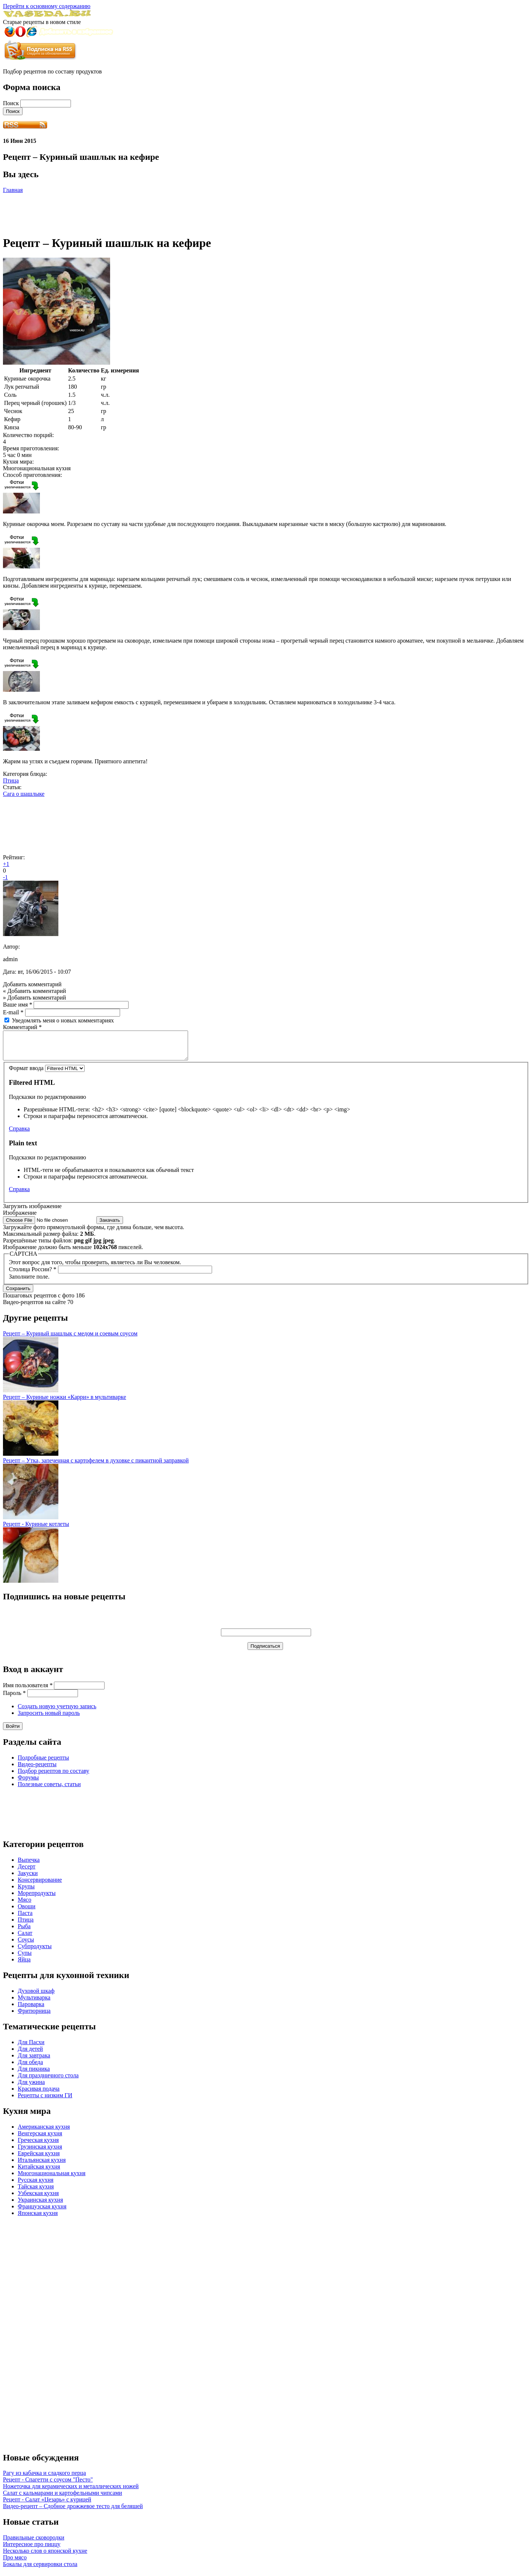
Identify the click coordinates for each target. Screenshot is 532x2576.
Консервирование (40, 1885)
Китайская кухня (39, 2172)
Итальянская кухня (42, 2165)
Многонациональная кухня (51, 2179)
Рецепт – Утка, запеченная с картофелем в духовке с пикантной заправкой (96, 1466)
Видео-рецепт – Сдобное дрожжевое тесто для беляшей (73, 2511)
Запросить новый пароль (49, 1718)
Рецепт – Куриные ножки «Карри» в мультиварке (64, 1402)
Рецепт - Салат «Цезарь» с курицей (47, 2505)
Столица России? (33, 1275)
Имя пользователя (27, 1691)
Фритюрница (34, 2016)
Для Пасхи (31, 2047)
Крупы (26, 1892)
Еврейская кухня (39, 2159)
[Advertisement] (137, 210)
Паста (25, 1918)
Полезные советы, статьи (49, 1789)
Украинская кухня (40, 2205)
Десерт (26, 1872)
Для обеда (30, 2067)
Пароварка (31, 2009)
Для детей (30, 2054)
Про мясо (15, 2563)
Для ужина (31, 2087)
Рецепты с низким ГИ (45, 2101)
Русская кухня (36, 2185)
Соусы (26, 1945)
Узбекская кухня (38, 2198)
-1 (5, 877)
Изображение (20, 1218)
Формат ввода (27, 1073)
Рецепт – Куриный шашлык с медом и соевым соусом (70, 1339)
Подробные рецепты (43, 1763)
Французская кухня (42, 2212)
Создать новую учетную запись (57, 1712)
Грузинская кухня (40, 2152)
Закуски (28, 1878)
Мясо (24, 1905)
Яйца (24, 1965)
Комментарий (22, 1027)
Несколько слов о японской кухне (45, 2556)
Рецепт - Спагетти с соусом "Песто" (48, 2485)
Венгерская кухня (40, 2139)
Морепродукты (36, 1898)
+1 (6, 864)
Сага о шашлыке (23, 794)
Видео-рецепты (37, 1770)
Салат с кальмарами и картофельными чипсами (62, 2498)
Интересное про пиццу (31, 2549)
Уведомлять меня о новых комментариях (63, 1020)
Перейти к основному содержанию (47, 6)
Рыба (24, 1932)
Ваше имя (17, 1004)
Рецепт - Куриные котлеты (36, 1529)
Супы (25, 1958)
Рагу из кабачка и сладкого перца (44, 2478)
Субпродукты (35, 1952)
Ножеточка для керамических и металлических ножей (71, 2492)
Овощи (26, 1912)
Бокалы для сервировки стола (40, 2569)
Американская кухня (44, 2132)
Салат (25, 1938)
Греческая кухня (38, 2145)
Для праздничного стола (48, 2081)
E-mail (13, 1012)
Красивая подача (38, 2094)
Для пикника (34, 2074)
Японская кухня (38, 2218)
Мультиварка (34, 2003)
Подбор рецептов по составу (53, 1776)
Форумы (28, 1783)
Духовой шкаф (36, 1996)
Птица (11, 780)
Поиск (11, 103)
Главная (13, 190)
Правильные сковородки (33, 2543)
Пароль (14, 1698)
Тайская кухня (36, 2192)
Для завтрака (34, 2061)
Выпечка (29, 1865)
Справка (19, 1134)
